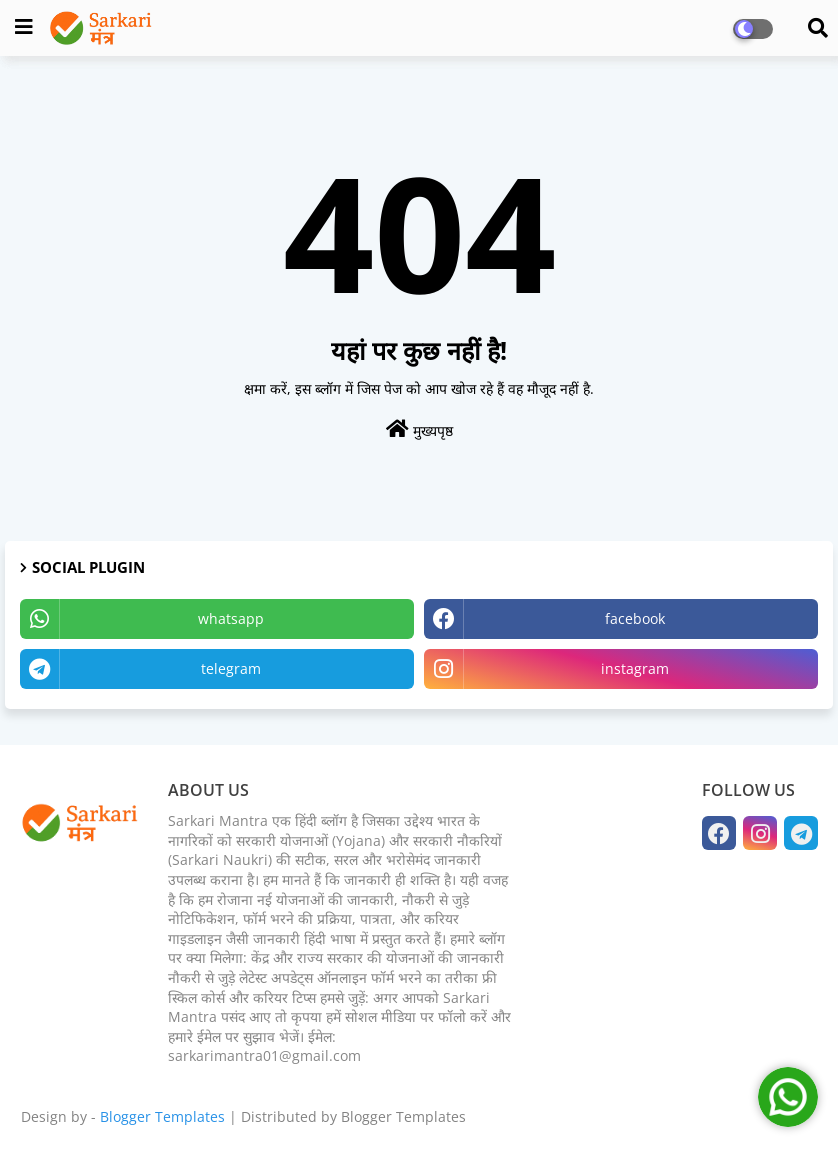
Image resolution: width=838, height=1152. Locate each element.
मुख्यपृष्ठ (419, 429)
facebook (635, 618)
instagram (635, 668)
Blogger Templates (162, 1116)
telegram (231, 668)
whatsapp (231, 618)
